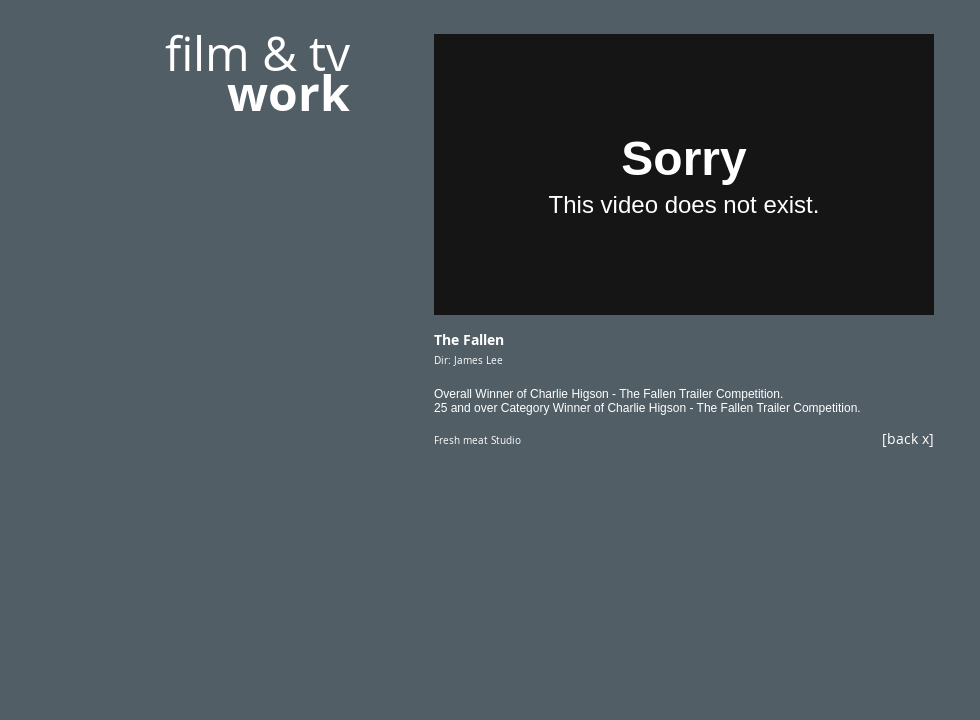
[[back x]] (869, 438)
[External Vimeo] (684, 174)
